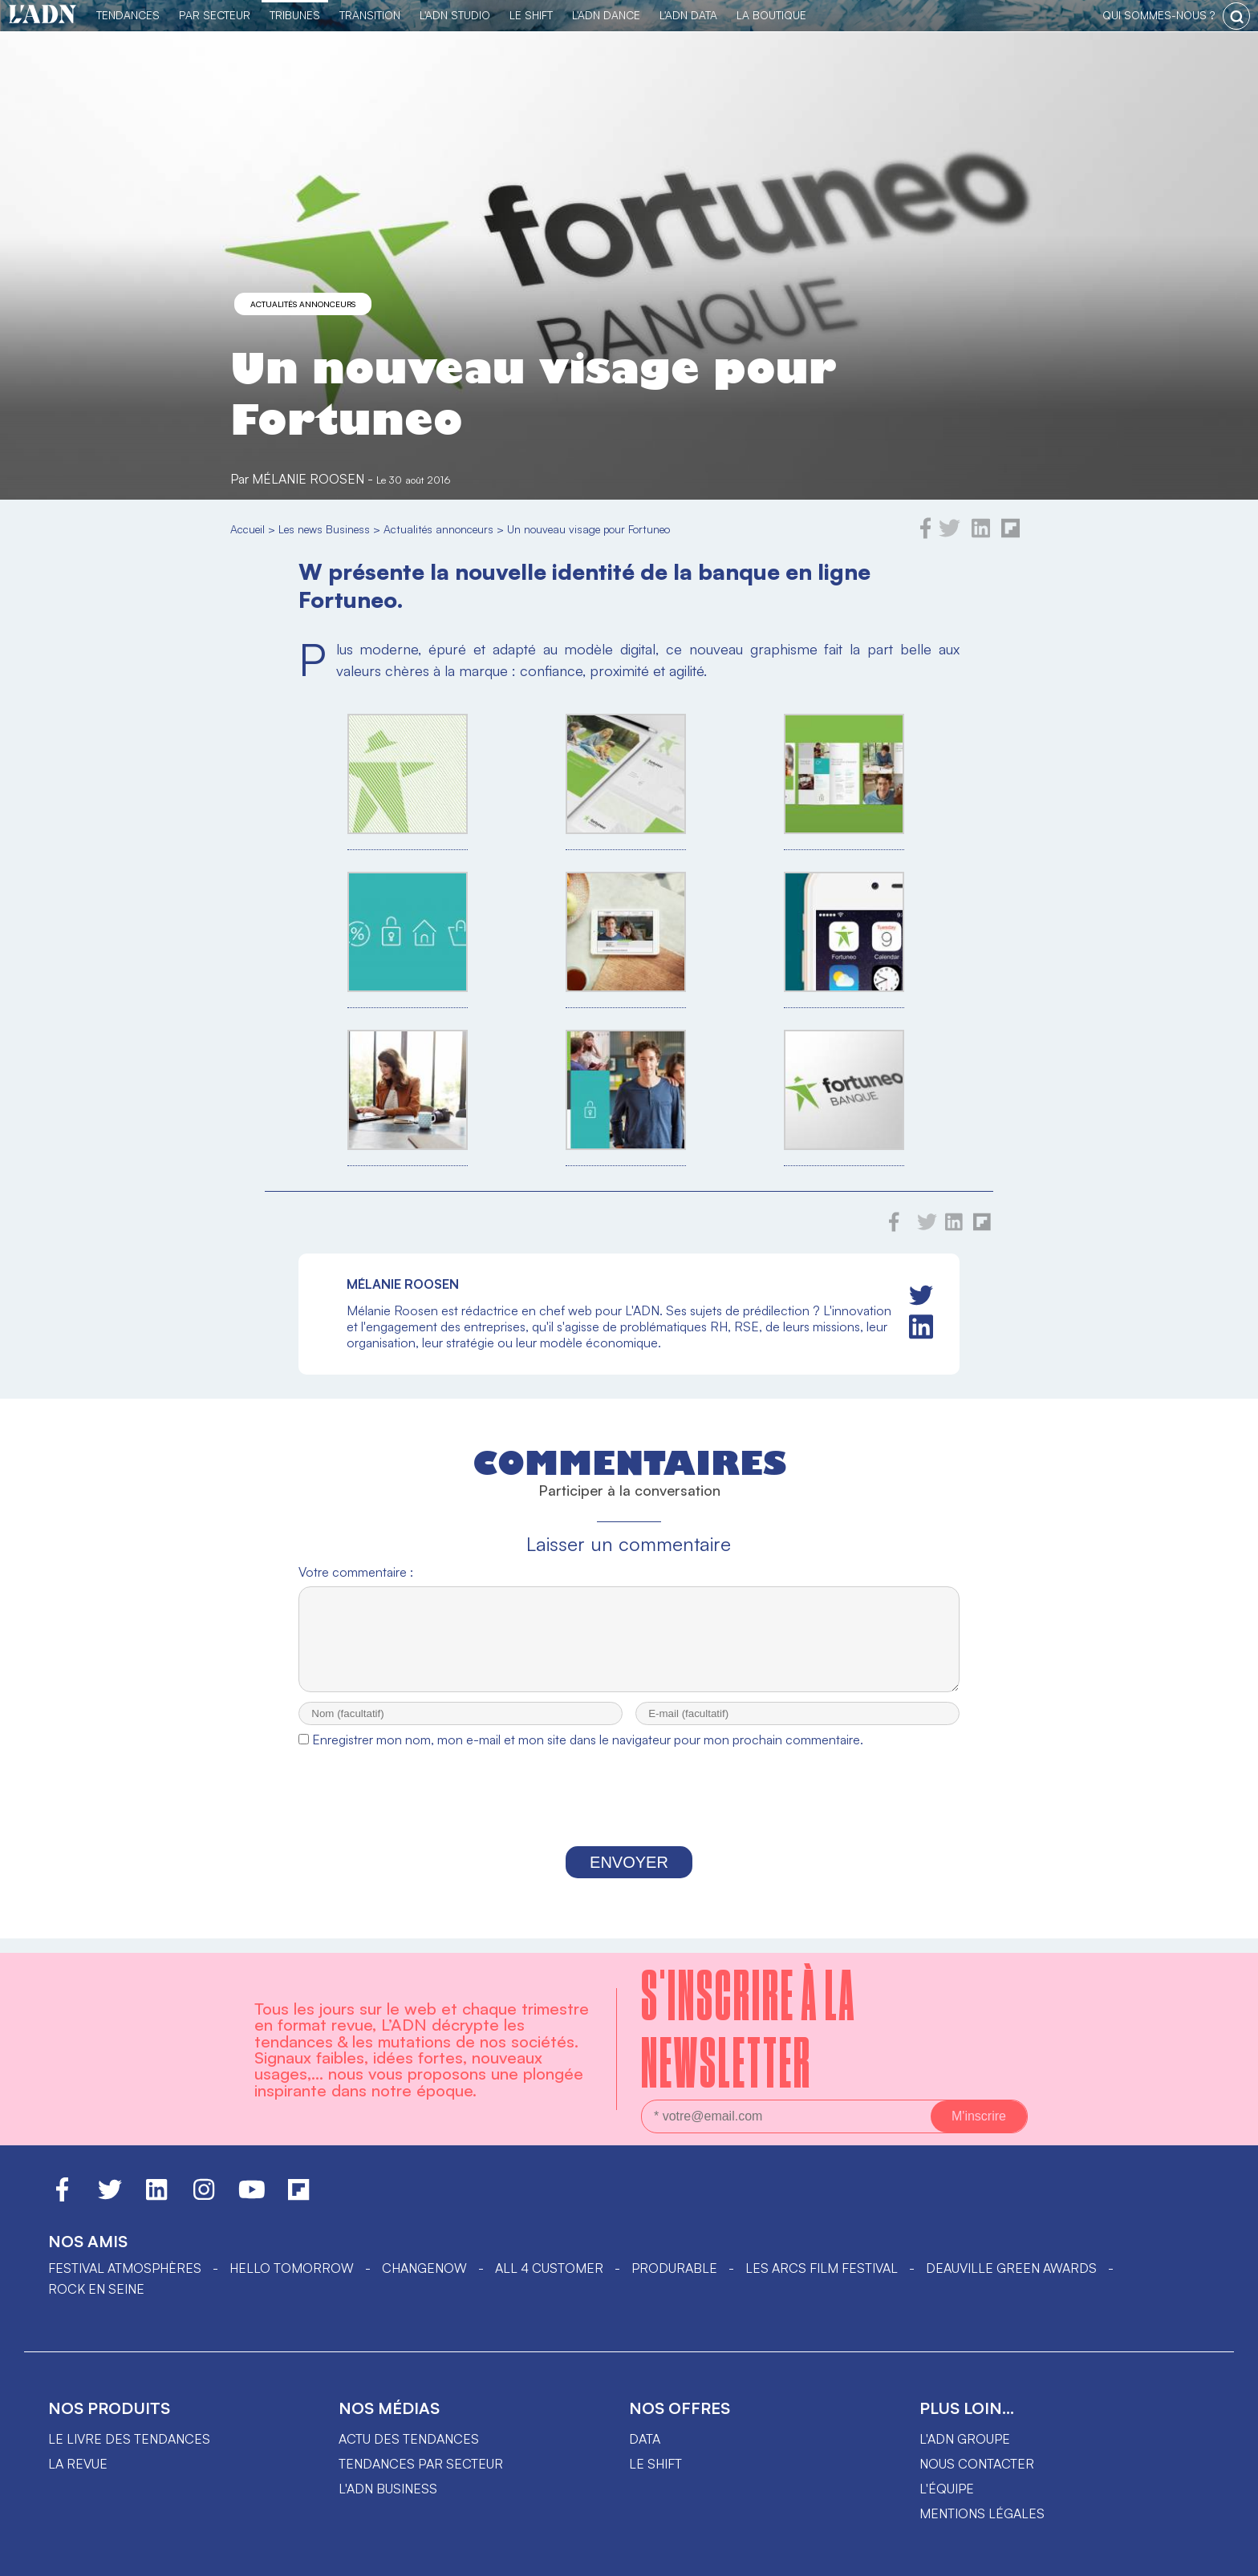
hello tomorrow (291, 2268)
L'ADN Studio (455, 15)
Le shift (655, 2464)
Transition (369, 15)
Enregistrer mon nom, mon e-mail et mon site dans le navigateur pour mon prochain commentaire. (587, 1754)
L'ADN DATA (688, 15)
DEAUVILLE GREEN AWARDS (1011, 2268)
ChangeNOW (424, 2268)
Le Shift (531, 15)
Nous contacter (976, 2464)
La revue (78, 2464)
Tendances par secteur (421, 2464)
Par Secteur (214, 15)
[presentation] (629, 1815)
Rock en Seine (96, 2289)
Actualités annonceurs (302, 304)
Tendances (128, 15)
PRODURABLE (674, 2268)
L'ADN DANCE (606, 15)
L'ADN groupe (964, 2439)
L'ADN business (388, 2489)
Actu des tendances (409, 2439)
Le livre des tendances (129, 2439)
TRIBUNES (295, 15)
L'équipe (946, 2489)
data (644, 2439)
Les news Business (324, 529)
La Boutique (771, 15)
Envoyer (629, 1876)
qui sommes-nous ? (1158, 15)
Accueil (247, 529)
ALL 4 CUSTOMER (549, 2268)
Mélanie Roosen (308, 479)
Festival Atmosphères (124, 2268)
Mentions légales (982, 2513)
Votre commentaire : (355, 1572)
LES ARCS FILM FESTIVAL (821, 2268)
